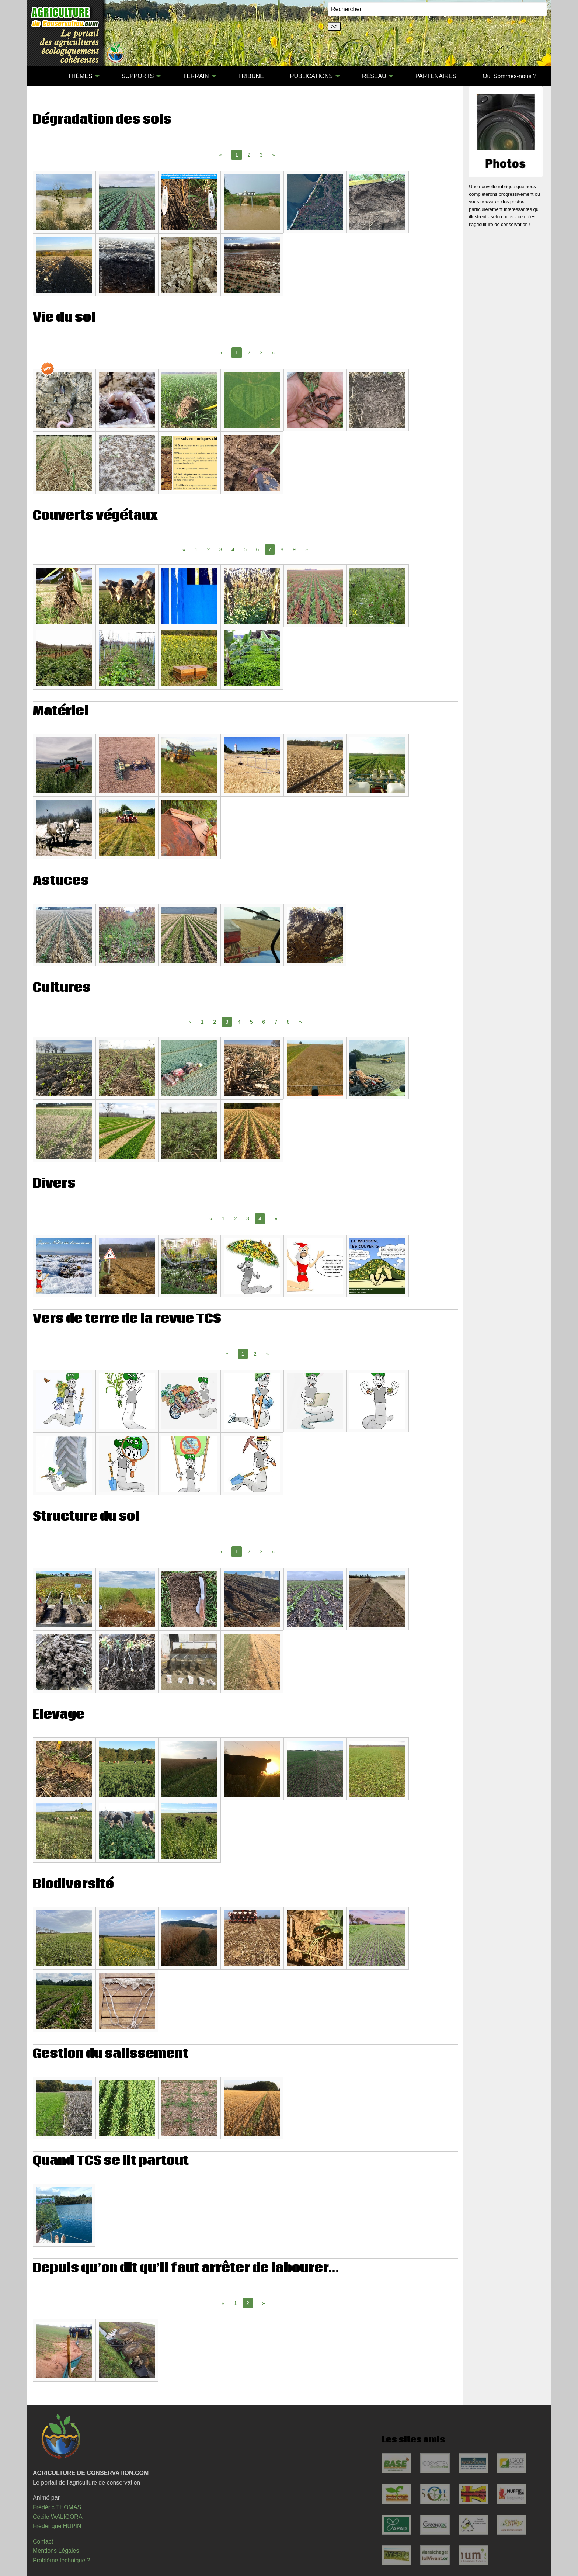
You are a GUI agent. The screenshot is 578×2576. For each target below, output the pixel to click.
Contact (43, 2541)
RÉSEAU (374, 76)
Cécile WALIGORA (58, 2517)
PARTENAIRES (435, 76)
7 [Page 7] (275, 1022)
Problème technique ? (61, 2560)
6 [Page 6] (257, 549)
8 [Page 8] (282, 549)
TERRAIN (196, 76)
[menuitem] (42, 76)
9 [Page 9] (294, 549)
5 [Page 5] (245, 549)
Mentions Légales (56, 2551)
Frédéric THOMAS (57, 2507)
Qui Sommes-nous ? (509, 76)
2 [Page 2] (248, 155)
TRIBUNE (251, 76)
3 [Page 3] (261, 155)
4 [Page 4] (232, 549)
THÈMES (80, 76)
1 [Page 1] (196, 549)
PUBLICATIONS (311, 76)
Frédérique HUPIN (57, 2526)
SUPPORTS (138, 76)
